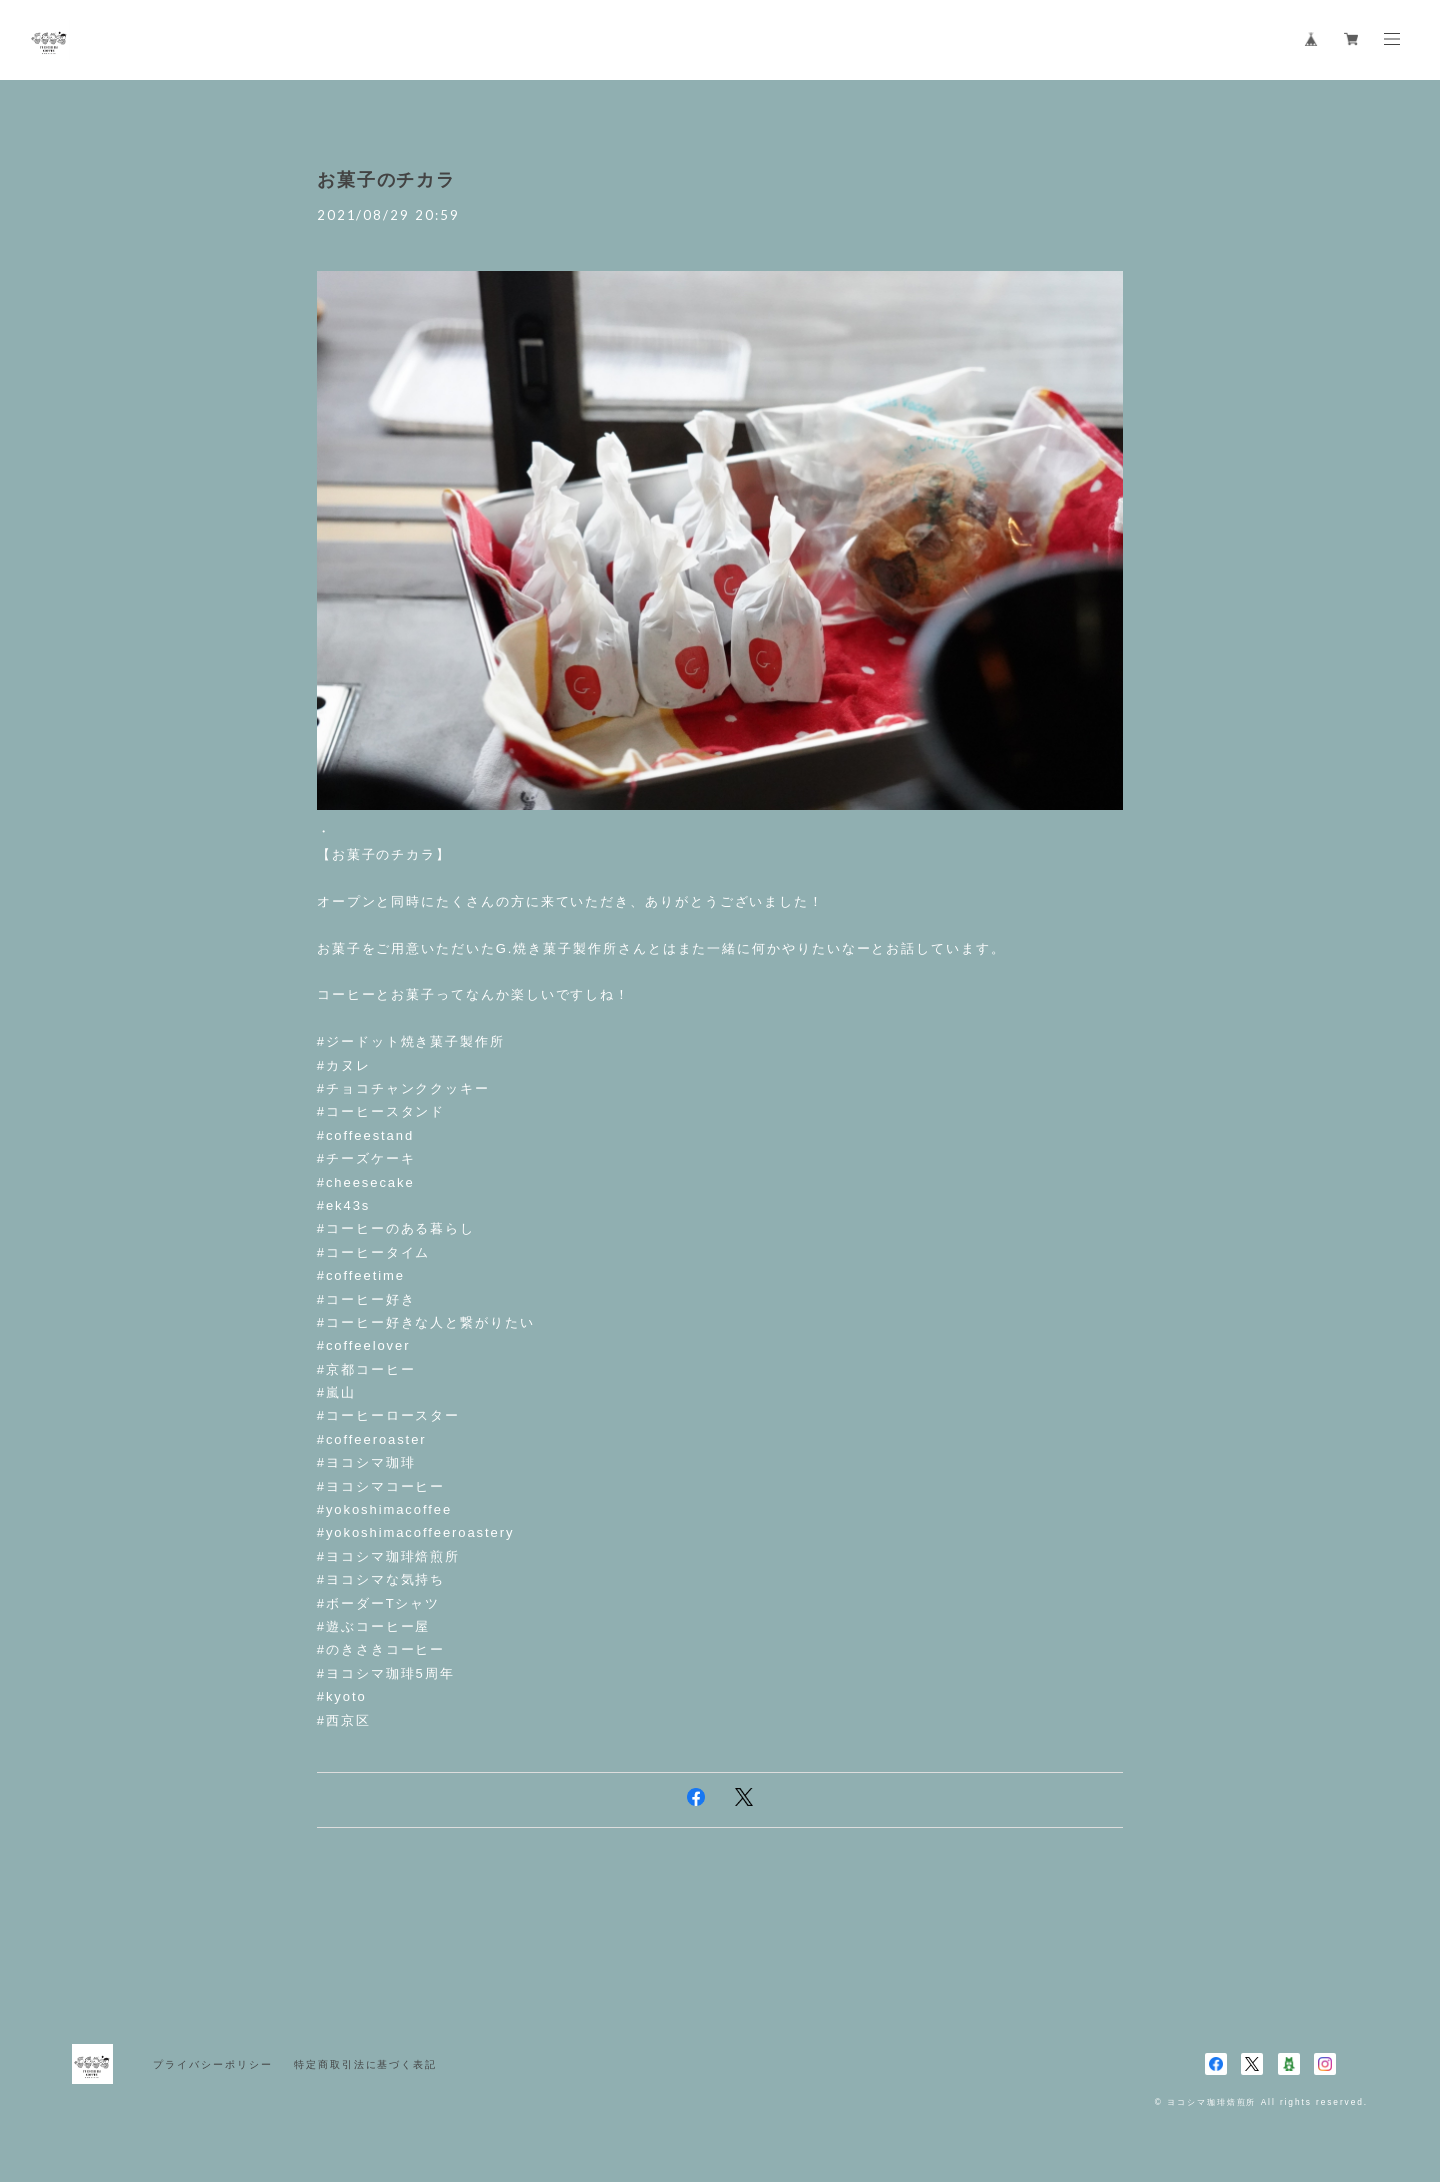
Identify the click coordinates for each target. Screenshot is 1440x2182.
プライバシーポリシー (212, 2064)
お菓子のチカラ (386, 180)
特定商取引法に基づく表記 (365, 2064)
